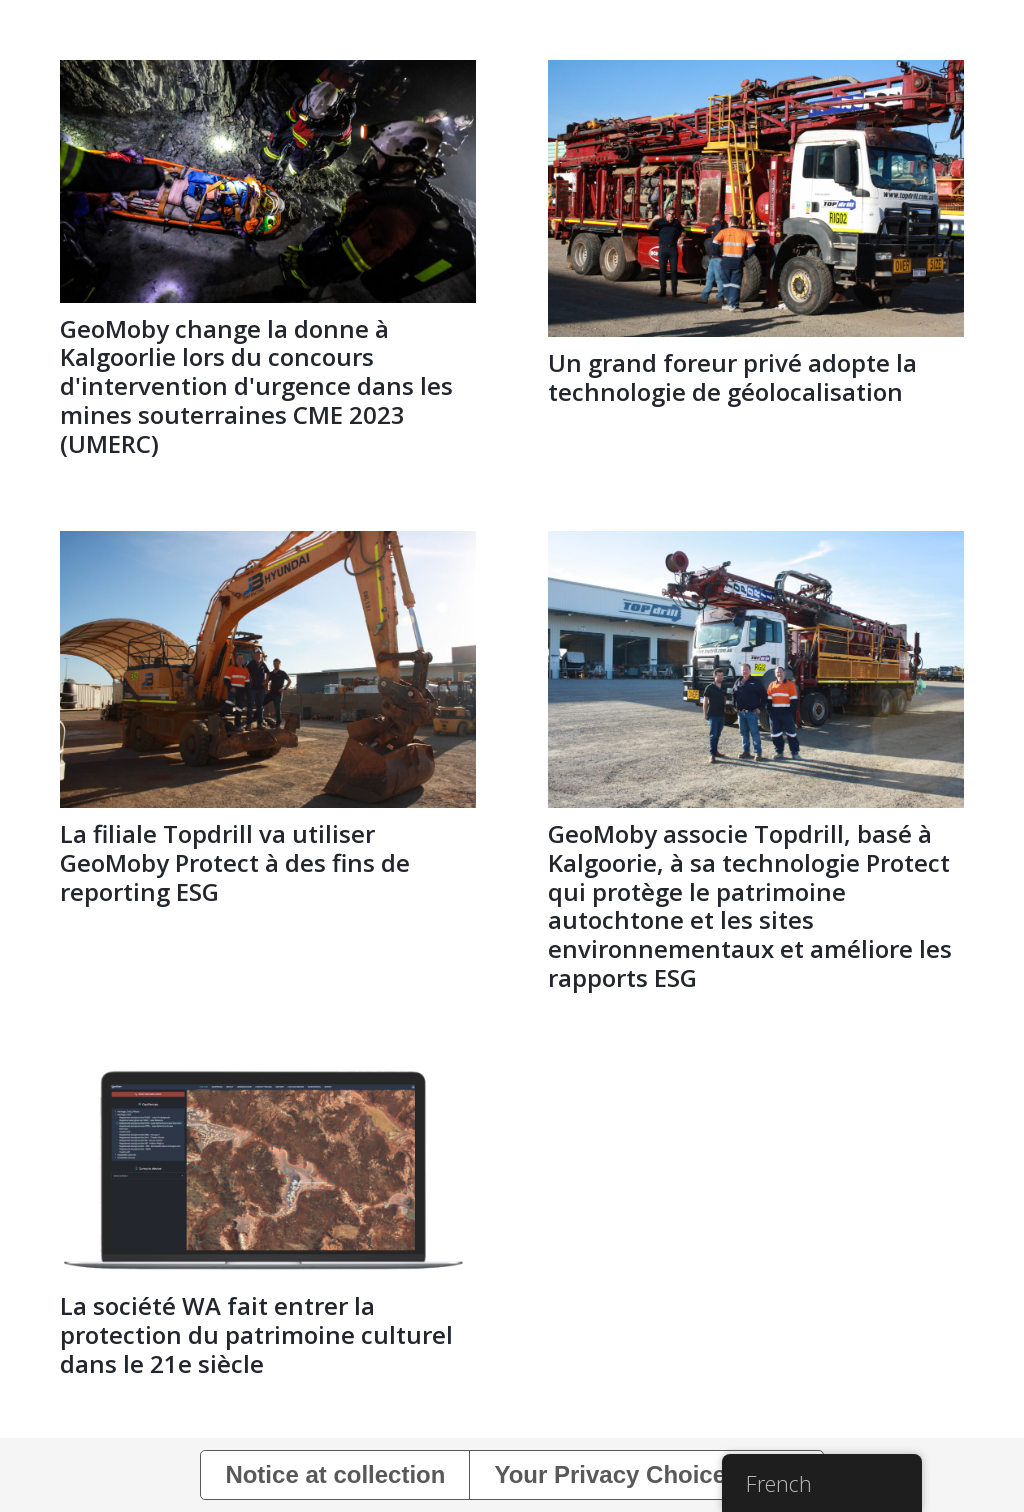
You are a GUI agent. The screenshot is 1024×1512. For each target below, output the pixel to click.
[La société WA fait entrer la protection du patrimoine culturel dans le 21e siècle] (268, 1078)
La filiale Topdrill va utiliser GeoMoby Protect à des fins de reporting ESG (235, 862)
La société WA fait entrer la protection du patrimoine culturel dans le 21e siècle (256, 1334)
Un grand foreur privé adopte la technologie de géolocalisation (732, 377)
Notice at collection (335, 1474)
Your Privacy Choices (616, 1474)
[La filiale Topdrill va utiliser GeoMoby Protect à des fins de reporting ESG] (268, 544)
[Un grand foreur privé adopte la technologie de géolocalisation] (756, 73)
